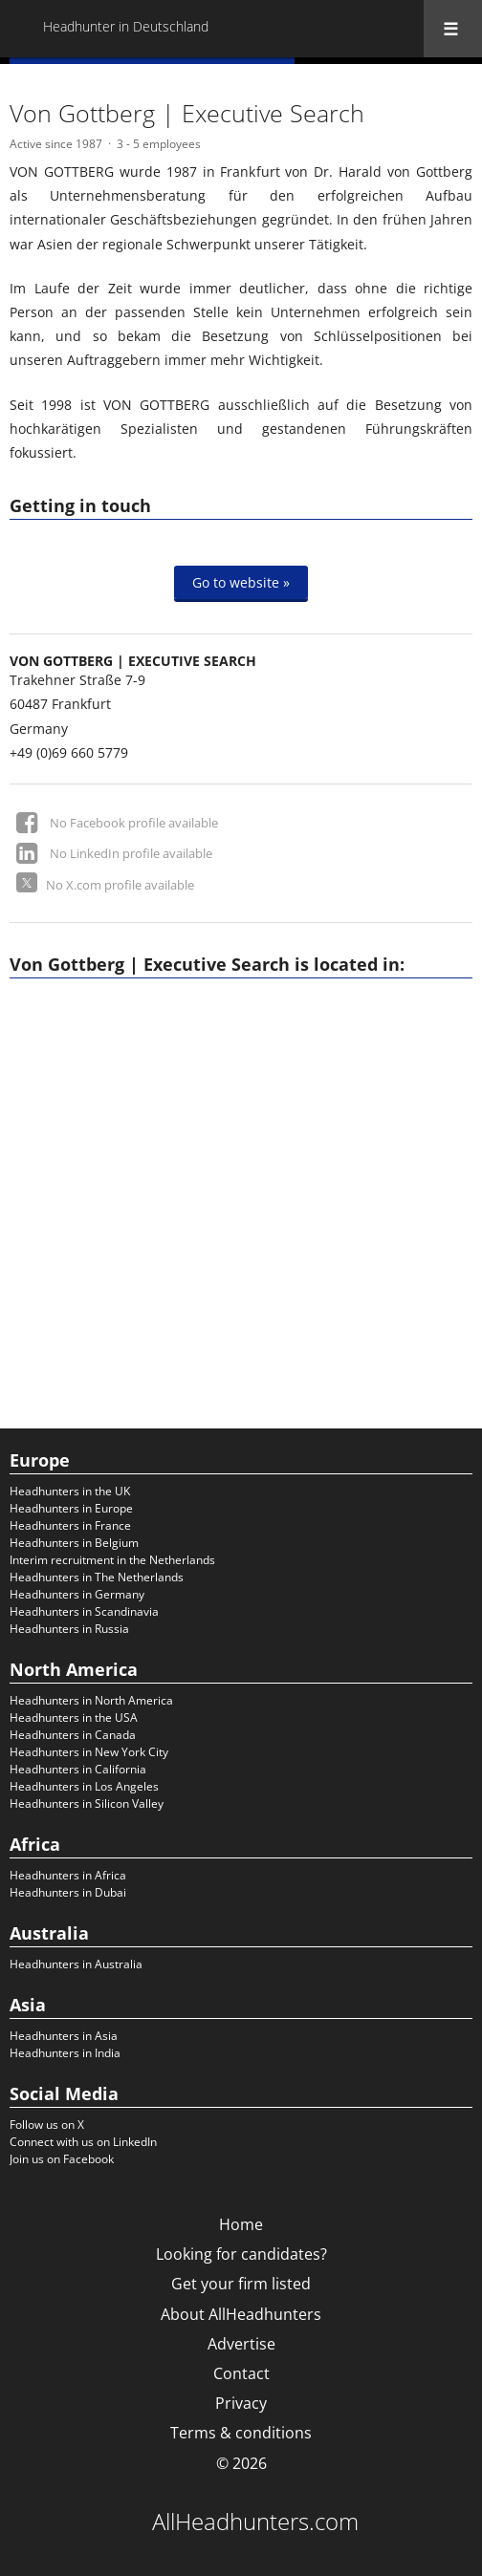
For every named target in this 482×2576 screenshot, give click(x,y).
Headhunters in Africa (68, 1875)
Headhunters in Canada (73, 1735)
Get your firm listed (241, 2283)
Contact (241, 2373)
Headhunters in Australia (76, 1964)
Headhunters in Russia (69, 1629)
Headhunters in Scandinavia (84, 1611)
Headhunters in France (70, 1525)
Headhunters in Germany (77, 1594)
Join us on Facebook (62, 2159)
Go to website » (241, 582)
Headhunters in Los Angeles (84, 1786)
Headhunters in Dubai (68, 1892)
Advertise (241, 2343)
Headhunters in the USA (74, 1717)
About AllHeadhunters (241, 2314)
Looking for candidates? (241, 2254)
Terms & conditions (241, 2432)
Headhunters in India (65, 2053)
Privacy (241, 2403)
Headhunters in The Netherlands (97, 1577)
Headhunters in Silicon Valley (87, 1803)
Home (241, 2224)
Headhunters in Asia (64, 2036)
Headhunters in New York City (89, 1752)
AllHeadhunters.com (255, 2521)
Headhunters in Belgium (74, 1543)
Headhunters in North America (91, 1700)
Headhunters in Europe (71, 1508)
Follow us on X (47, 2124)
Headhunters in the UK (70, 1491)
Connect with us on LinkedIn (83, 2142)
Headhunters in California (78, 1769)
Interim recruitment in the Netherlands (112, 1560)
